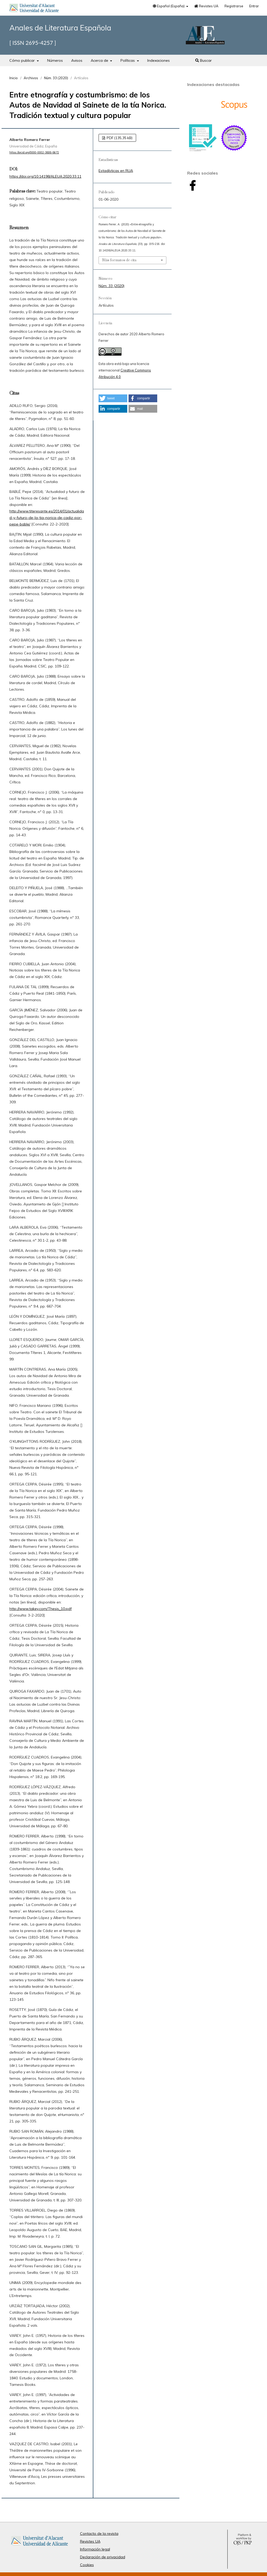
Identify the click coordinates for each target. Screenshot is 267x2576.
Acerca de (100, 60)
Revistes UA (206, 6)
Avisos (76, 60)
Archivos (31, 78)
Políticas (128, 60)
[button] (113, 398)
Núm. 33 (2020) (56, 78)
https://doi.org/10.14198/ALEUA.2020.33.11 (45, 176)
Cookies (87, 2564)
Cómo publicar (22, 60)
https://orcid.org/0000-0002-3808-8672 (34, 152)
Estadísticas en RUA (116, 170)
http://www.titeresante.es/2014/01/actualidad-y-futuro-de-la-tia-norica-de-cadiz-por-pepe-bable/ (46, 518)
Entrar (254, 6)
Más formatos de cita (119, 260)
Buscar (203, 60)
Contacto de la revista (99, 2533)
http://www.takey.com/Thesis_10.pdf (40, 1608)
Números (55, 60)
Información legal (95, 2549)
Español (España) (169, 6)
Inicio (13, 78)
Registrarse (233, 6)
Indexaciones (158, 60)
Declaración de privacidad (102, 2557)
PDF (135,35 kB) (119, 138)
